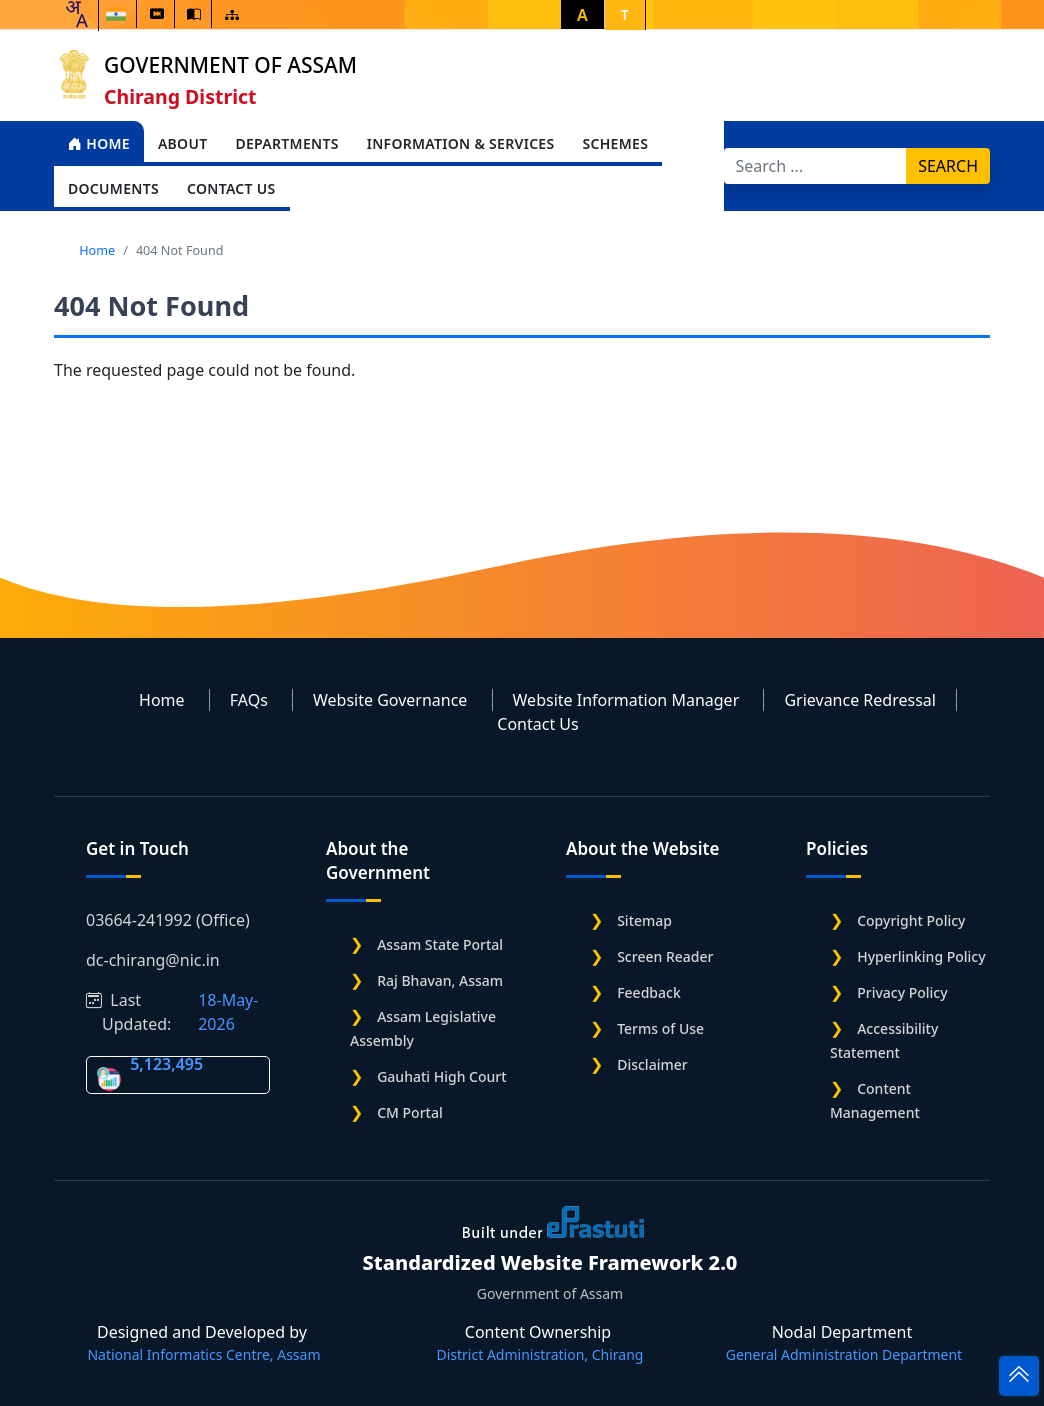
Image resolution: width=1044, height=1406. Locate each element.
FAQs (249, 700)
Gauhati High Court (441, 1076)
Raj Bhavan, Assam (440, 980)
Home (99, 143)
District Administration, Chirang (540, 1354)
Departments (286, 143)
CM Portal (410, 1112)
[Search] (816, 166)
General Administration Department (844, 1354)
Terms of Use (660, 1028)
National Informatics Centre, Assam (203, 1354)
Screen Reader (665, 956)
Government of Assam (230, 65)
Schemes (615, 143)
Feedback (649, 992)
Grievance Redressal (860, 700)
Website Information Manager (626, 700)
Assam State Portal (440, 944)
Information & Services (461, 143)
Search (948, 166)
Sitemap (644, 920)
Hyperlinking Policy (921, 956)
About (183, 143)
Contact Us (231, 188)
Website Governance (390, 700)
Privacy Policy (902, 992)
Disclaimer (652, 1064)
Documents (113, 188)
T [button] (625, 14)
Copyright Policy (911, 920)
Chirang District (180, 96)
